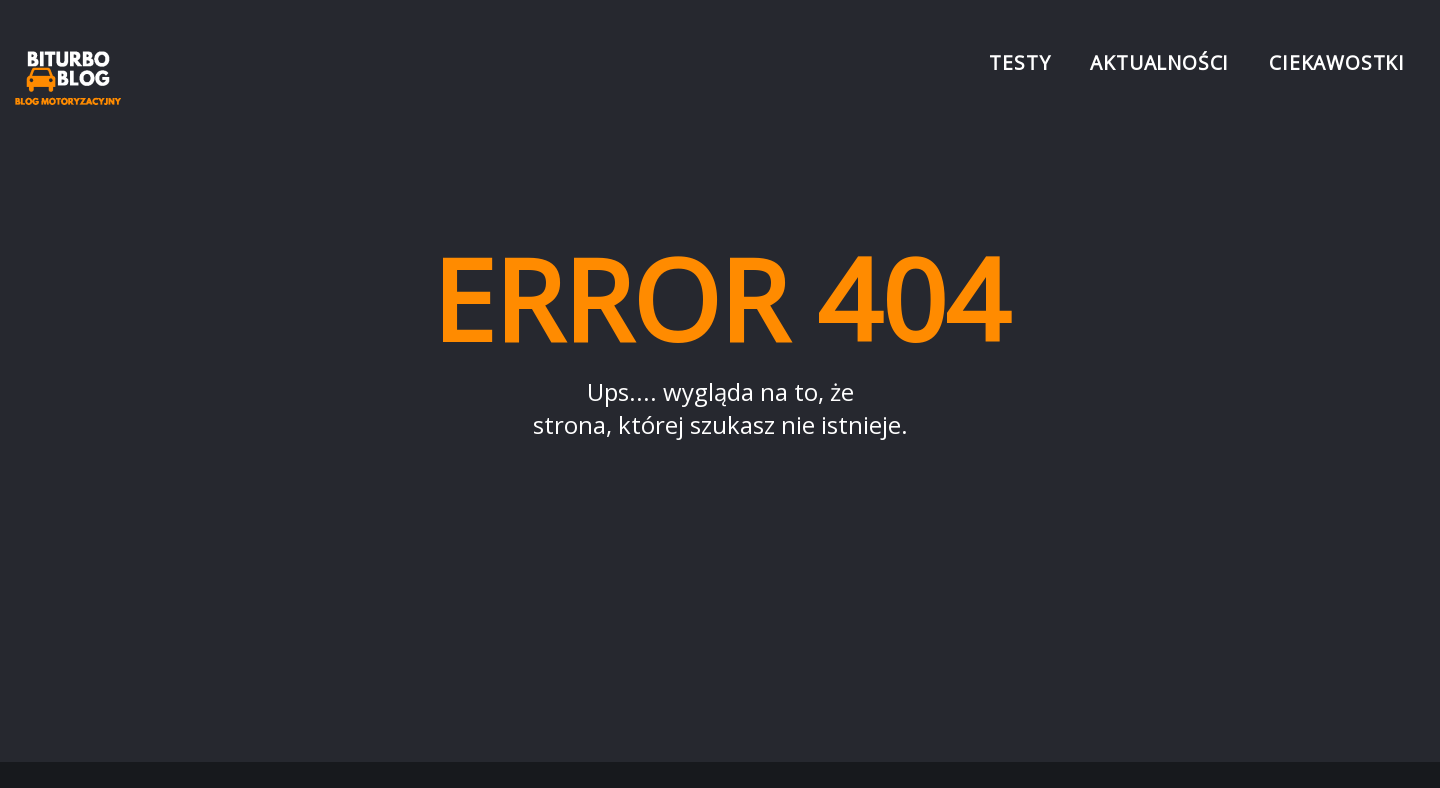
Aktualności (1159, 62)
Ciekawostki (1337, 62)
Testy (1019, 62)
